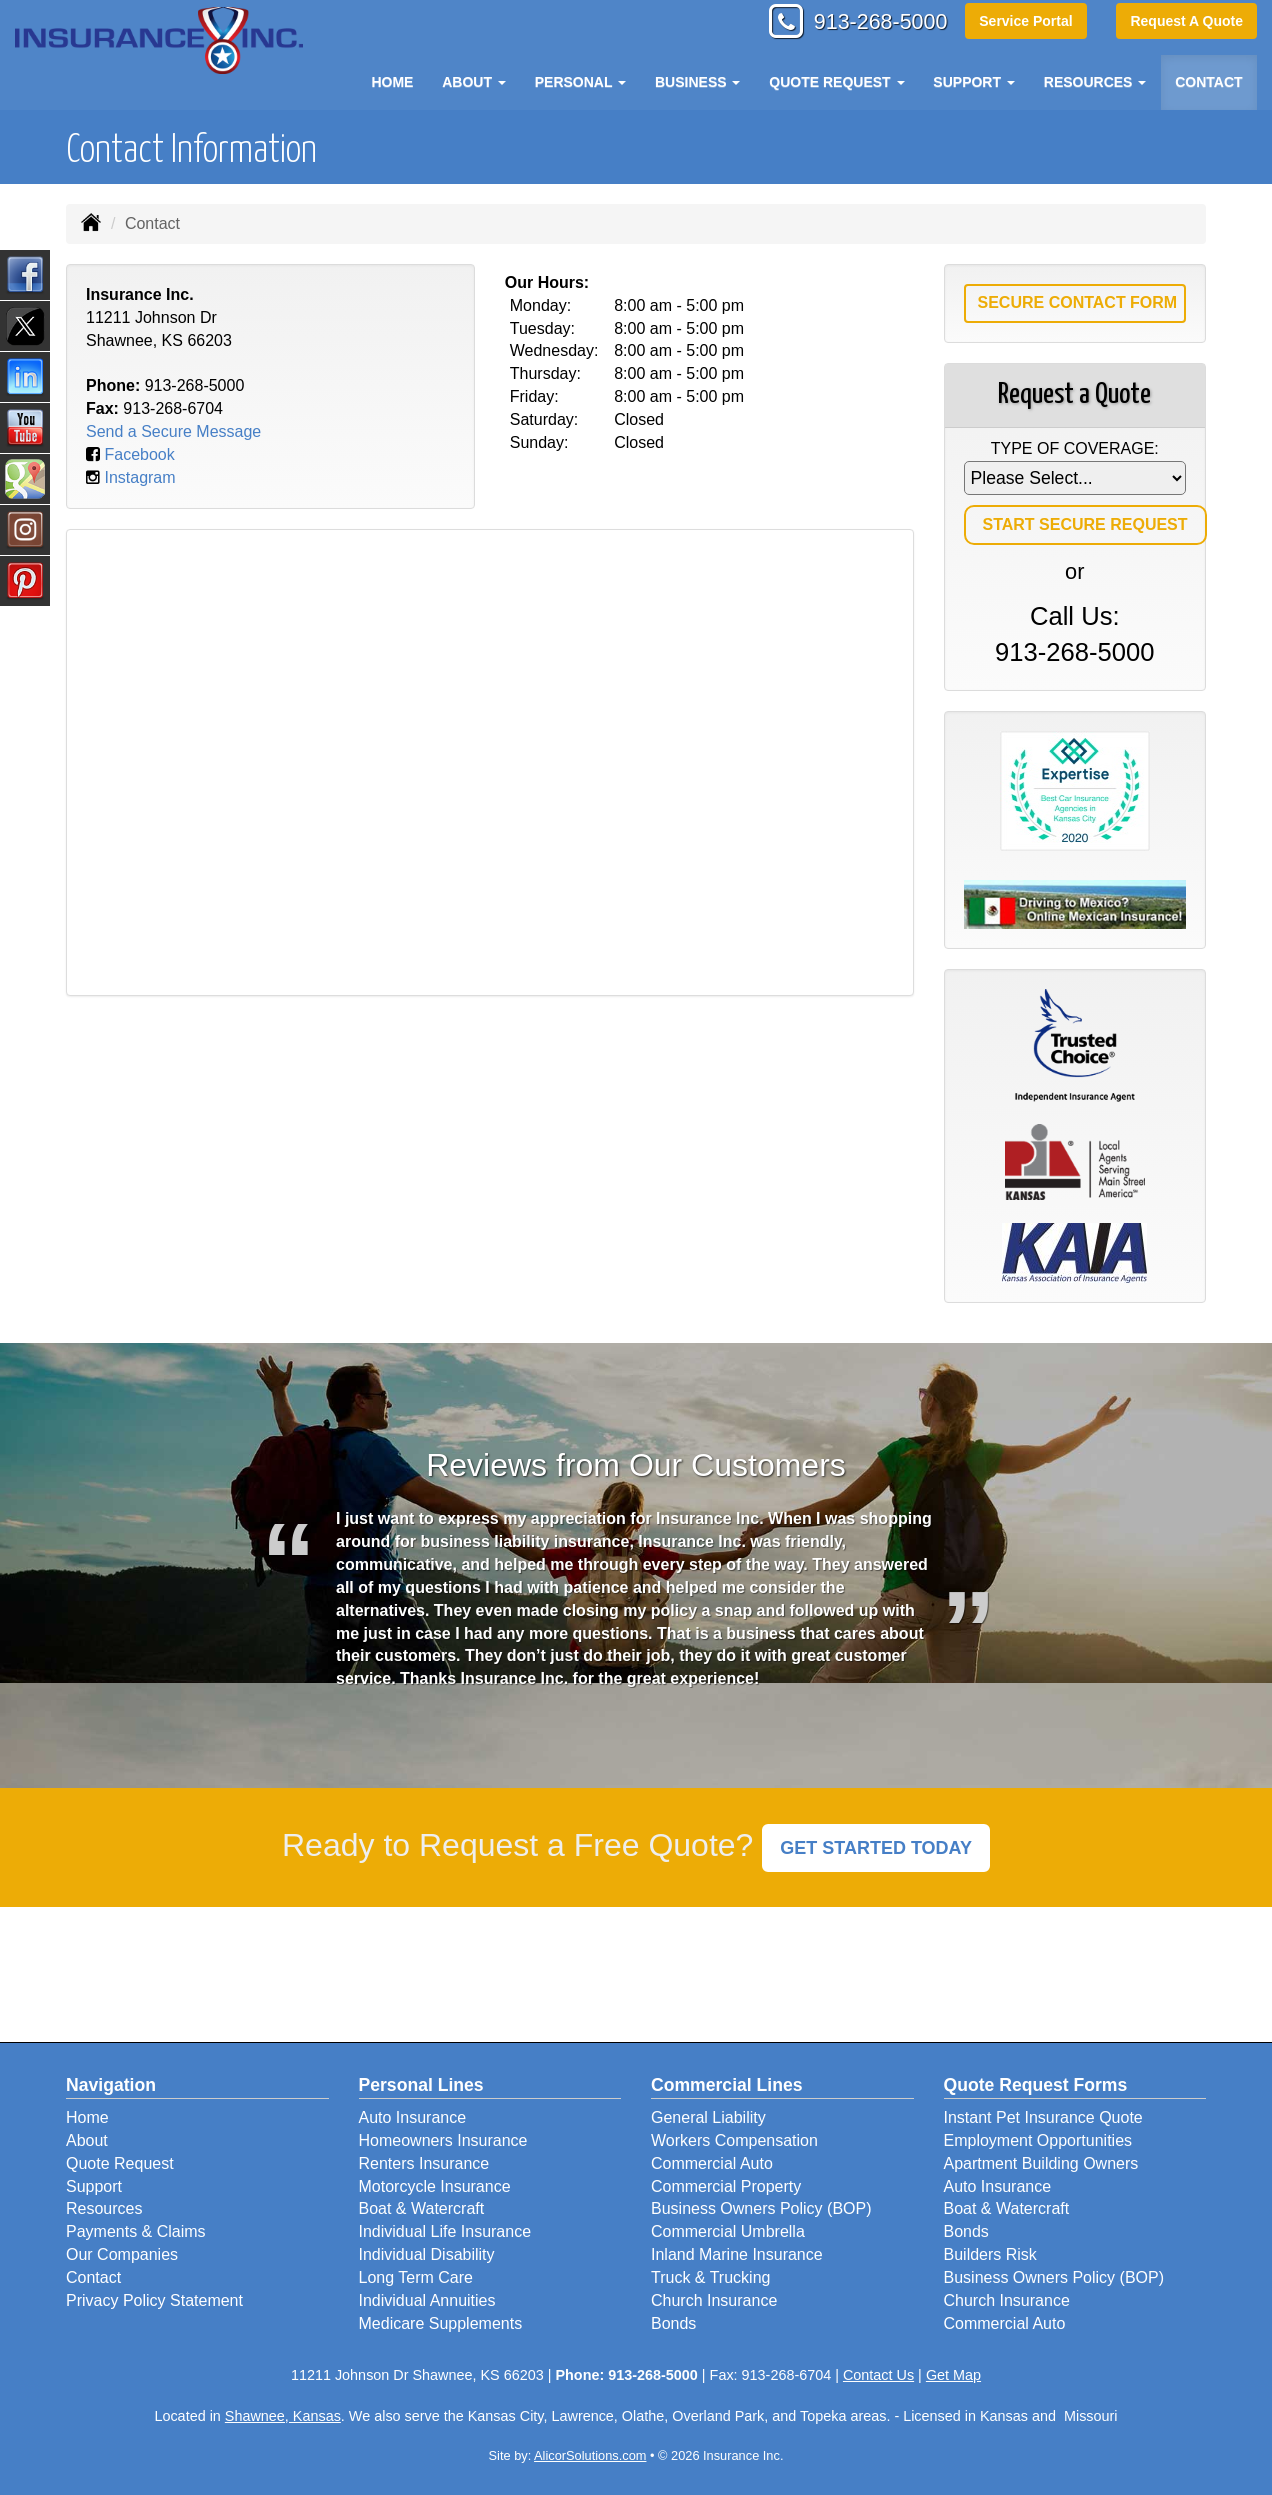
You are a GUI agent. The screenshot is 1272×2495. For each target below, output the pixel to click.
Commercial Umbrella (728, 2231)
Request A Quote (1186, 22)
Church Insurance (714, 2300)
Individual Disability (427, 2254)
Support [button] (974, 82)
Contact (1208, 82)
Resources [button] (1095, 82)
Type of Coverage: (1075, 448)
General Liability (708, 2117)
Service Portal (1024, 22)
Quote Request (120, 2163)
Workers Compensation (734, 2140)
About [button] (474, 82)
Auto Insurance (413, 2117)
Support (94, 2186)
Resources (104, 2208)
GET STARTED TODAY (876, 1848)
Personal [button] (580, 82)
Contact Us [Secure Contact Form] (878, 2375)
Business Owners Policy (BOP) (761, 2208)
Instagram (139, 477)
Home (392, 82)
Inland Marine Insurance (737, 2254)
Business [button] (697, 82)
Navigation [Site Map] (111, 2085)
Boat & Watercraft (422, 2208)
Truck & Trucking (710, 2277)
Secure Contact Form (1078, 302)
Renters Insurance (424, 2163)
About (87, 2140)
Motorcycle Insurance (435, 2186)
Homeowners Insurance (443, 2140)
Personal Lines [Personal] (421, 2085)
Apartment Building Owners (1041, 2163)
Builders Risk (990, 2254)
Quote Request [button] (836, 82)
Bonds (673, 2323)
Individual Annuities (427, 2300)
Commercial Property (726, 2186)
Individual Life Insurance (445, 2231)
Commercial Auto (712, 2163)
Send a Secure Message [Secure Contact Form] (173, 431)
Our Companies (122, 2254)
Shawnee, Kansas (283, 2416)
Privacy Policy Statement (154, 2300)
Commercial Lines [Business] (727, 2085)
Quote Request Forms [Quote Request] (1036, 2085)
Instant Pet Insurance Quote (1043, 2117)
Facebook (139, 454)
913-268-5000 (875, 22)
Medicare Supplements (441, 2323)
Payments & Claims (136, 2231)
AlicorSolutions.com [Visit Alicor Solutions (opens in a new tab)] (590, 2455)
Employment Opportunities (1038, 2140)
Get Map (953, 2375)
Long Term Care (416, 2277)
